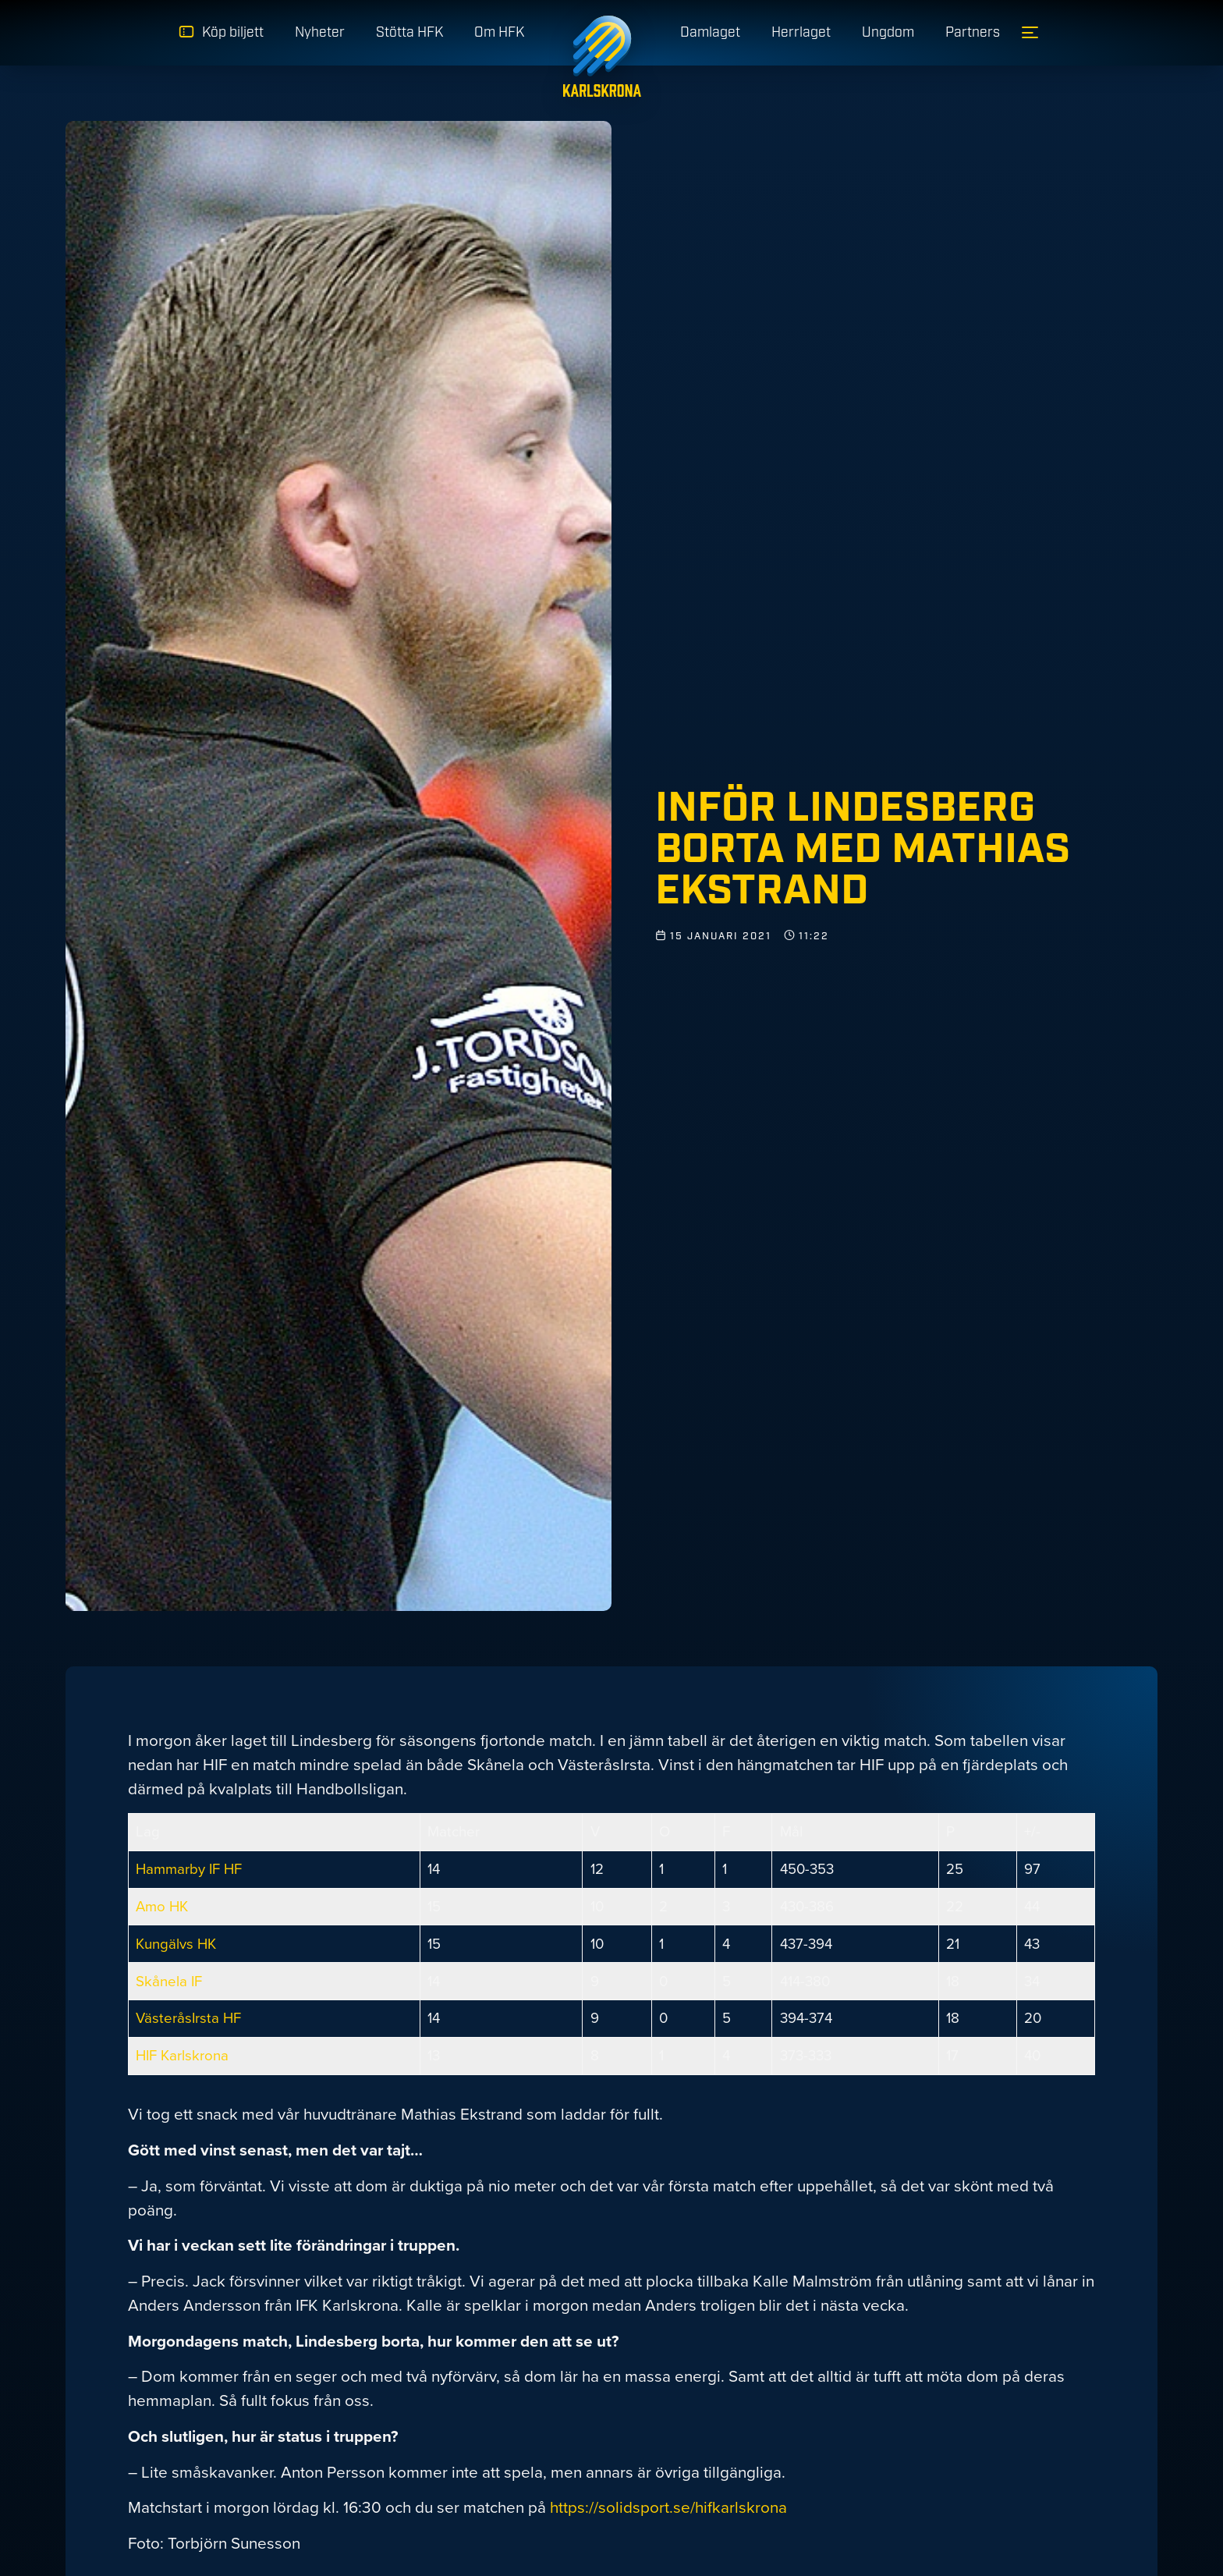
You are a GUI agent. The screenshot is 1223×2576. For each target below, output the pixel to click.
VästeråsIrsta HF (188, 2017)
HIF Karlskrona (182, 2055)
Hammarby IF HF (189, 1868)
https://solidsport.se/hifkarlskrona (668, 2507)
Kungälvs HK (176, 1943)
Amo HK (162, 1906)
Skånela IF (169, 1981)
